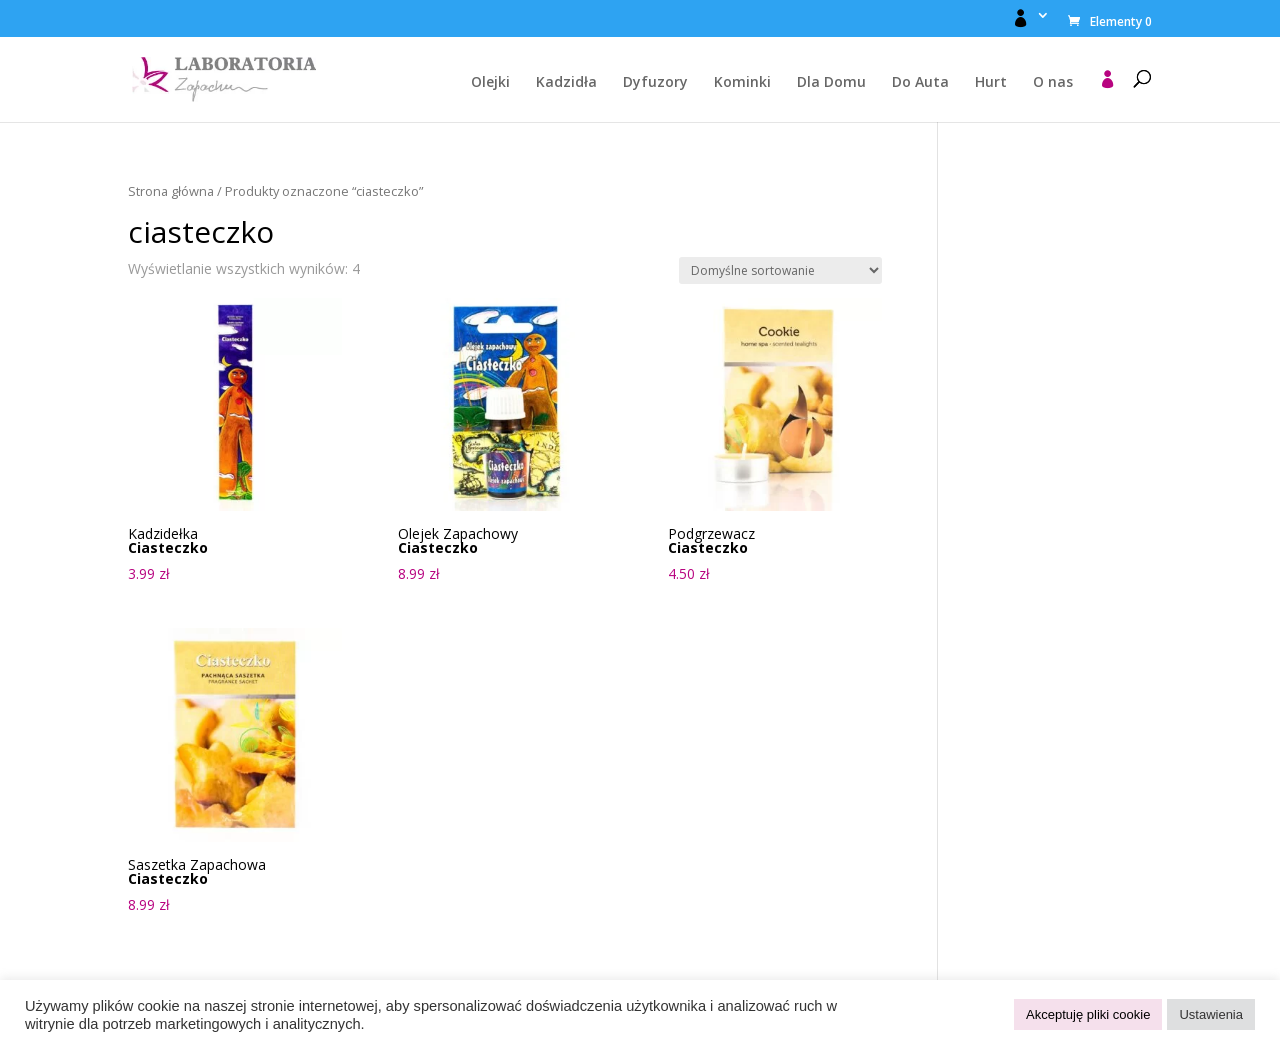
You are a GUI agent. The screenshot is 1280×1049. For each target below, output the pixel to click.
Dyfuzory (655, 83)
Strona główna (171, 191)
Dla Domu (831, 83)
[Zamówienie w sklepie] (780, 270)
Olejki (490, 83)
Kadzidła (566, 83)
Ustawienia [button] (1211, 1014)
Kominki (742, 83)
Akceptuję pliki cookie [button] (1088, 1014)
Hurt (991, 83)
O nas (1053, 83)
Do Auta (920, 83)
